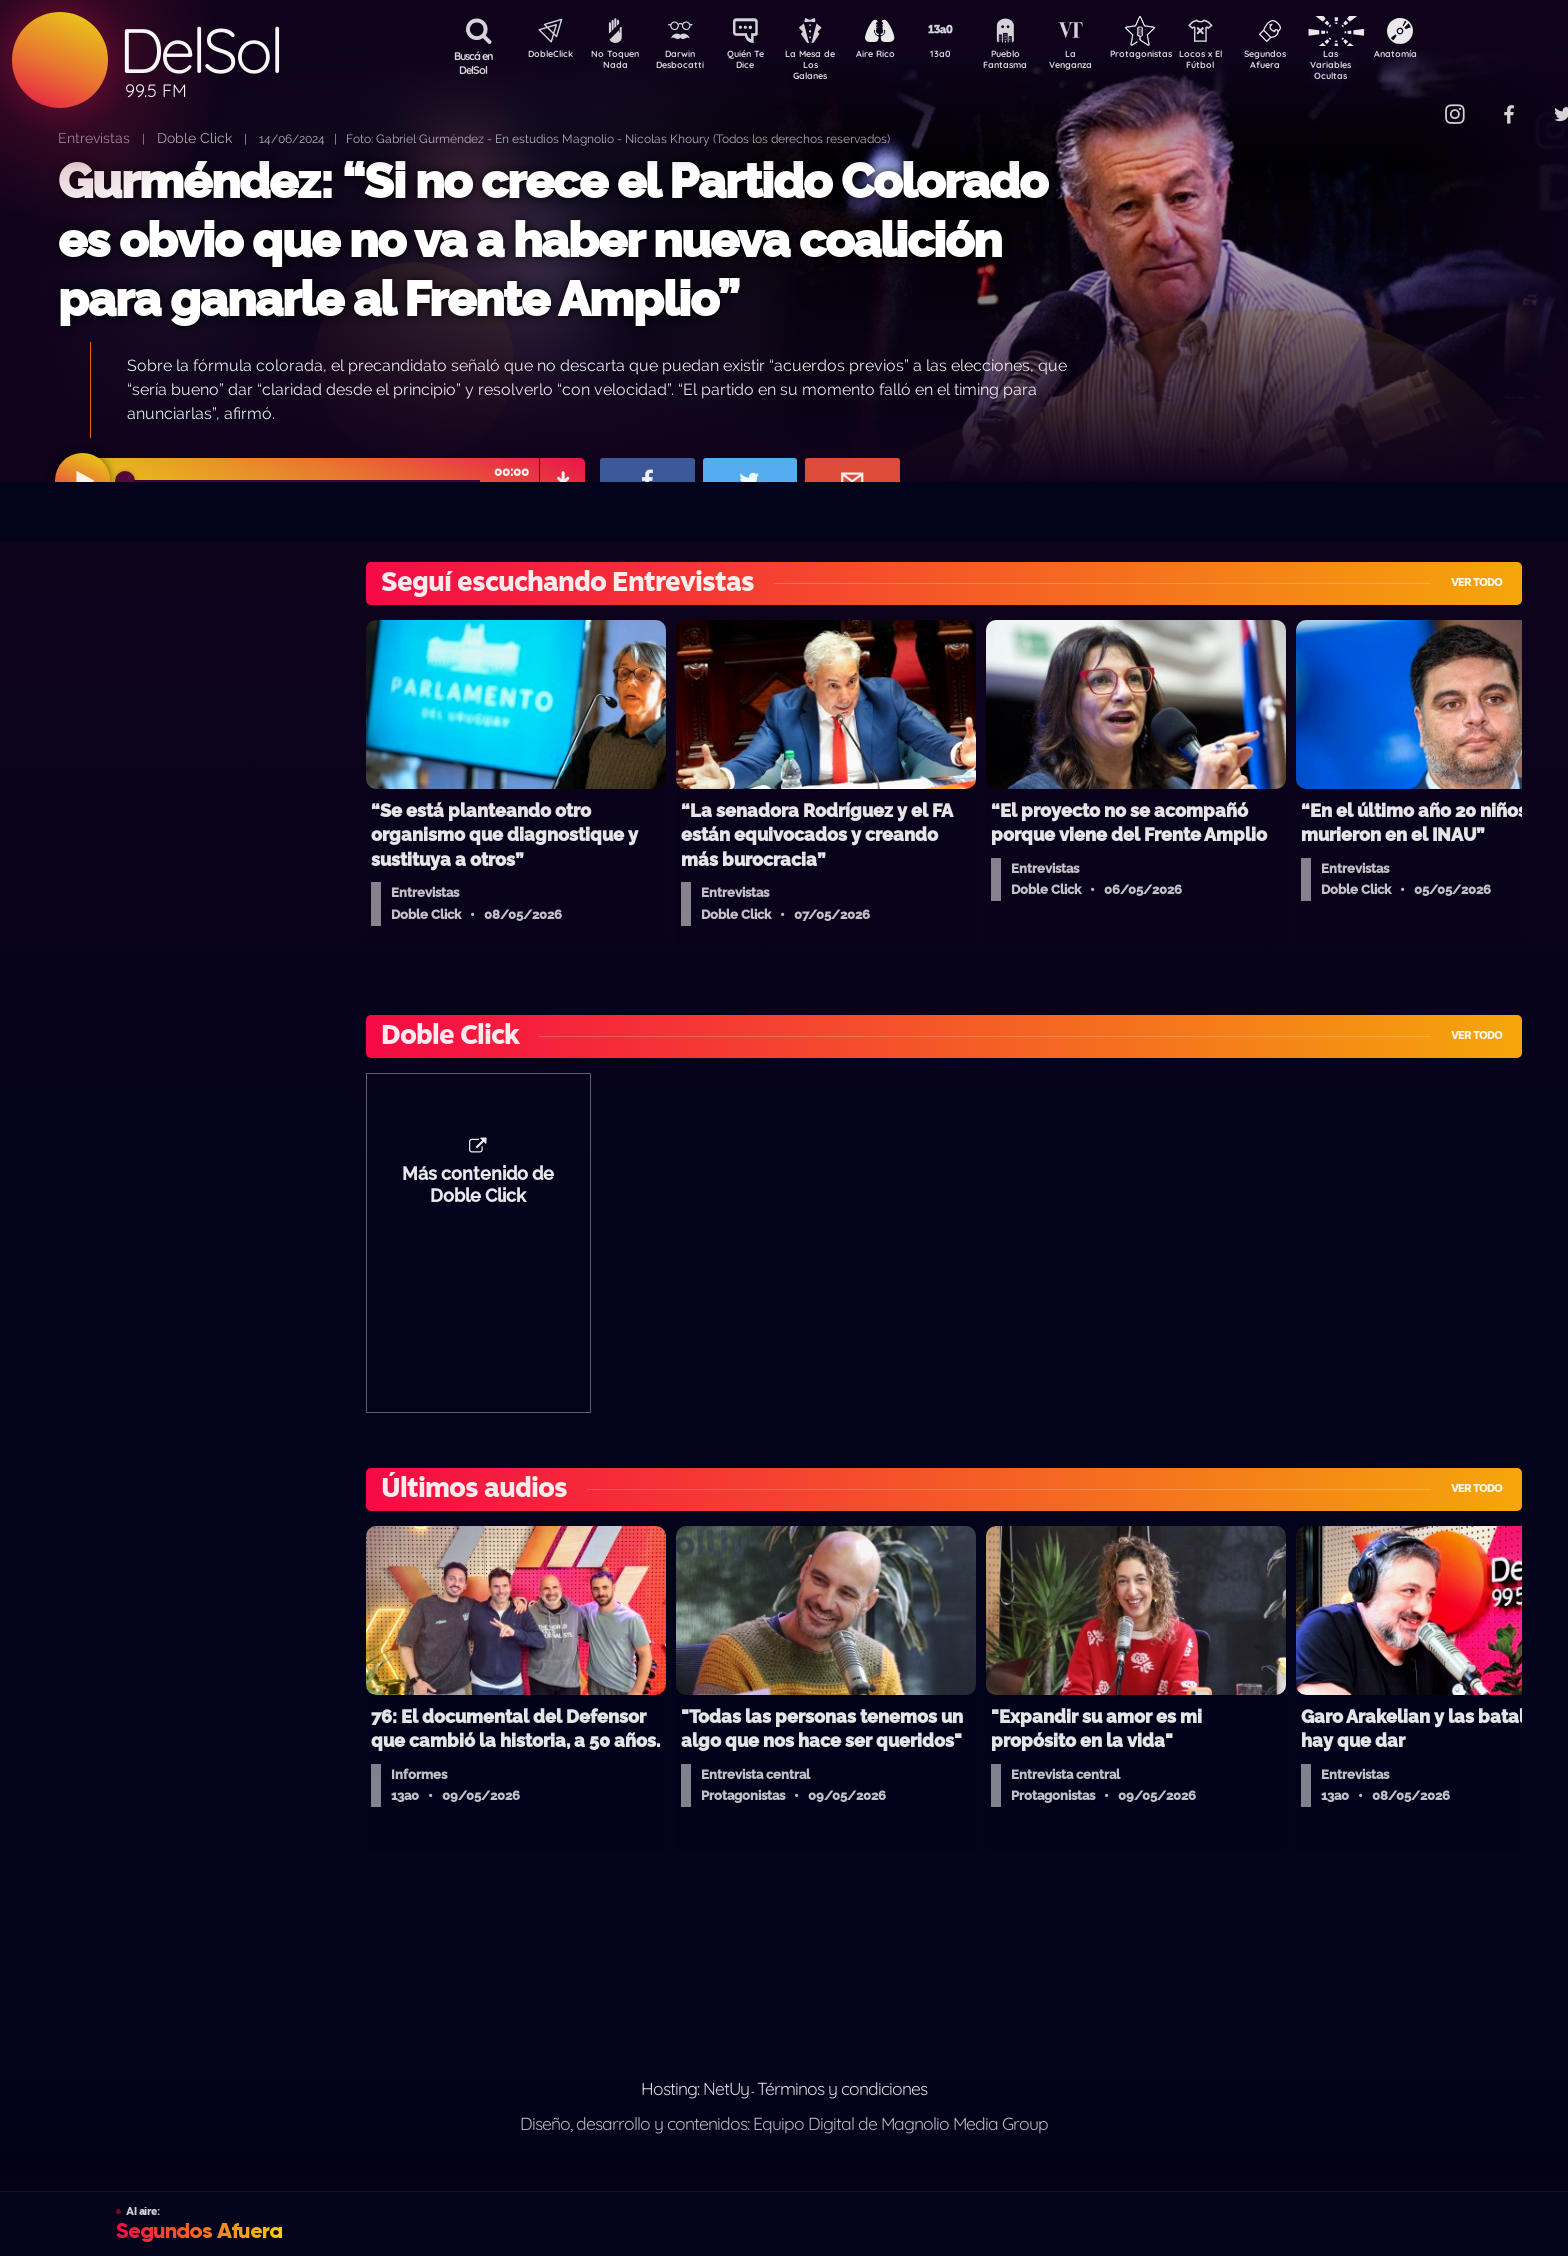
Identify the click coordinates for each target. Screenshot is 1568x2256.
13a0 (963, 56)
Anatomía (1453, 56)
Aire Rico (893, 56)
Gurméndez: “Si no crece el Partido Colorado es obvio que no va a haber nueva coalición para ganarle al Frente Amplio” (552, 240)
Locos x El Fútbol (1243, 63)
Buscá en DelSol (473, 63)
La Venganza (1103, 63)
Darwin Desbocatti (683, 63)
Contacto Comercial (1414, 102)
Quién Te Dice (753, 63)
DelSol (200, 50)
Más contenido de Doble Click (478, 1195)
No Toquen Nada (613, 63)
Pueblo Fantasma (1033, 63)
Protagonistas (1173, 56)
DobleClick (543, 56)
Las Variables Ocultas (1383, 64)
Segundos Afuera (1313, 63)
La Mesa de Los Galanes (823, 64)
